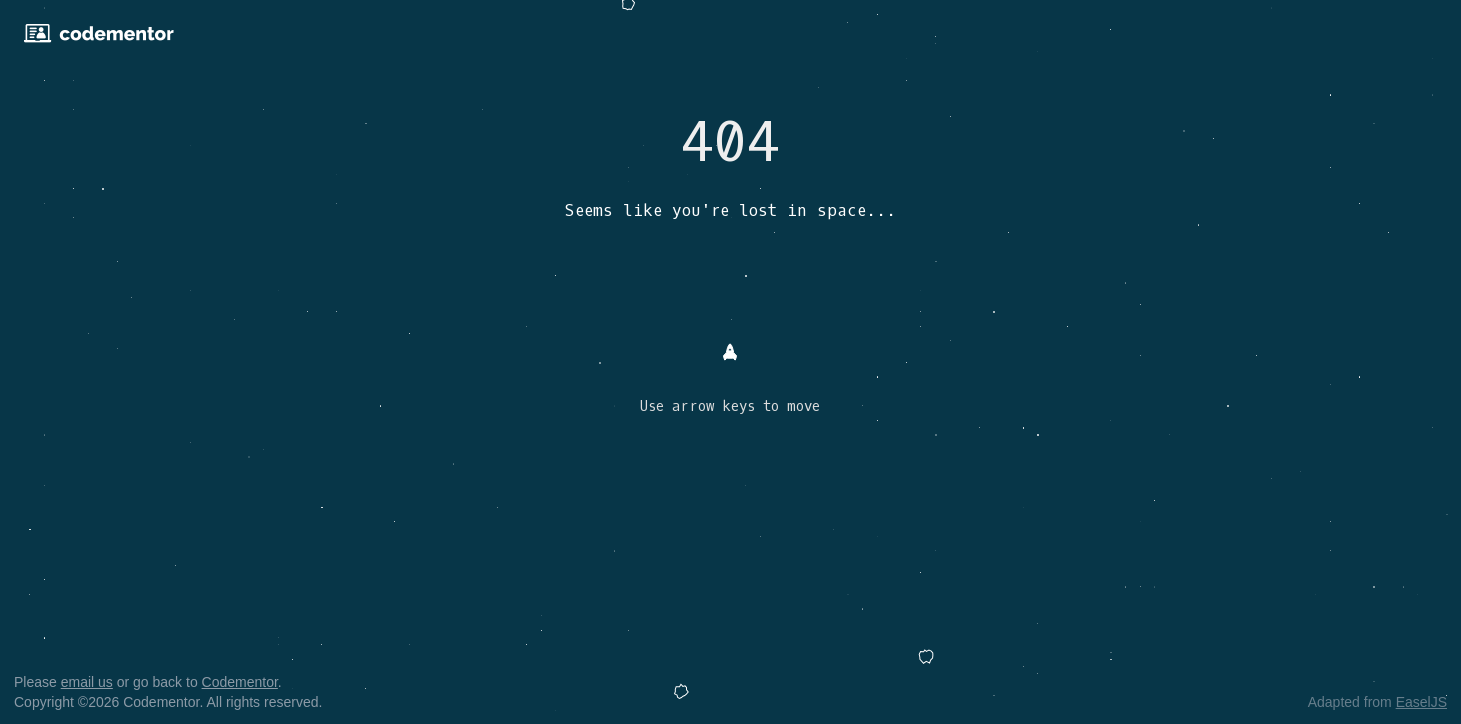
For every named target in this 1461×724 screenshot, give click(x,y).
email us (87, 682)
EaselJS (1421, 702)
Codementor (240, 682)
